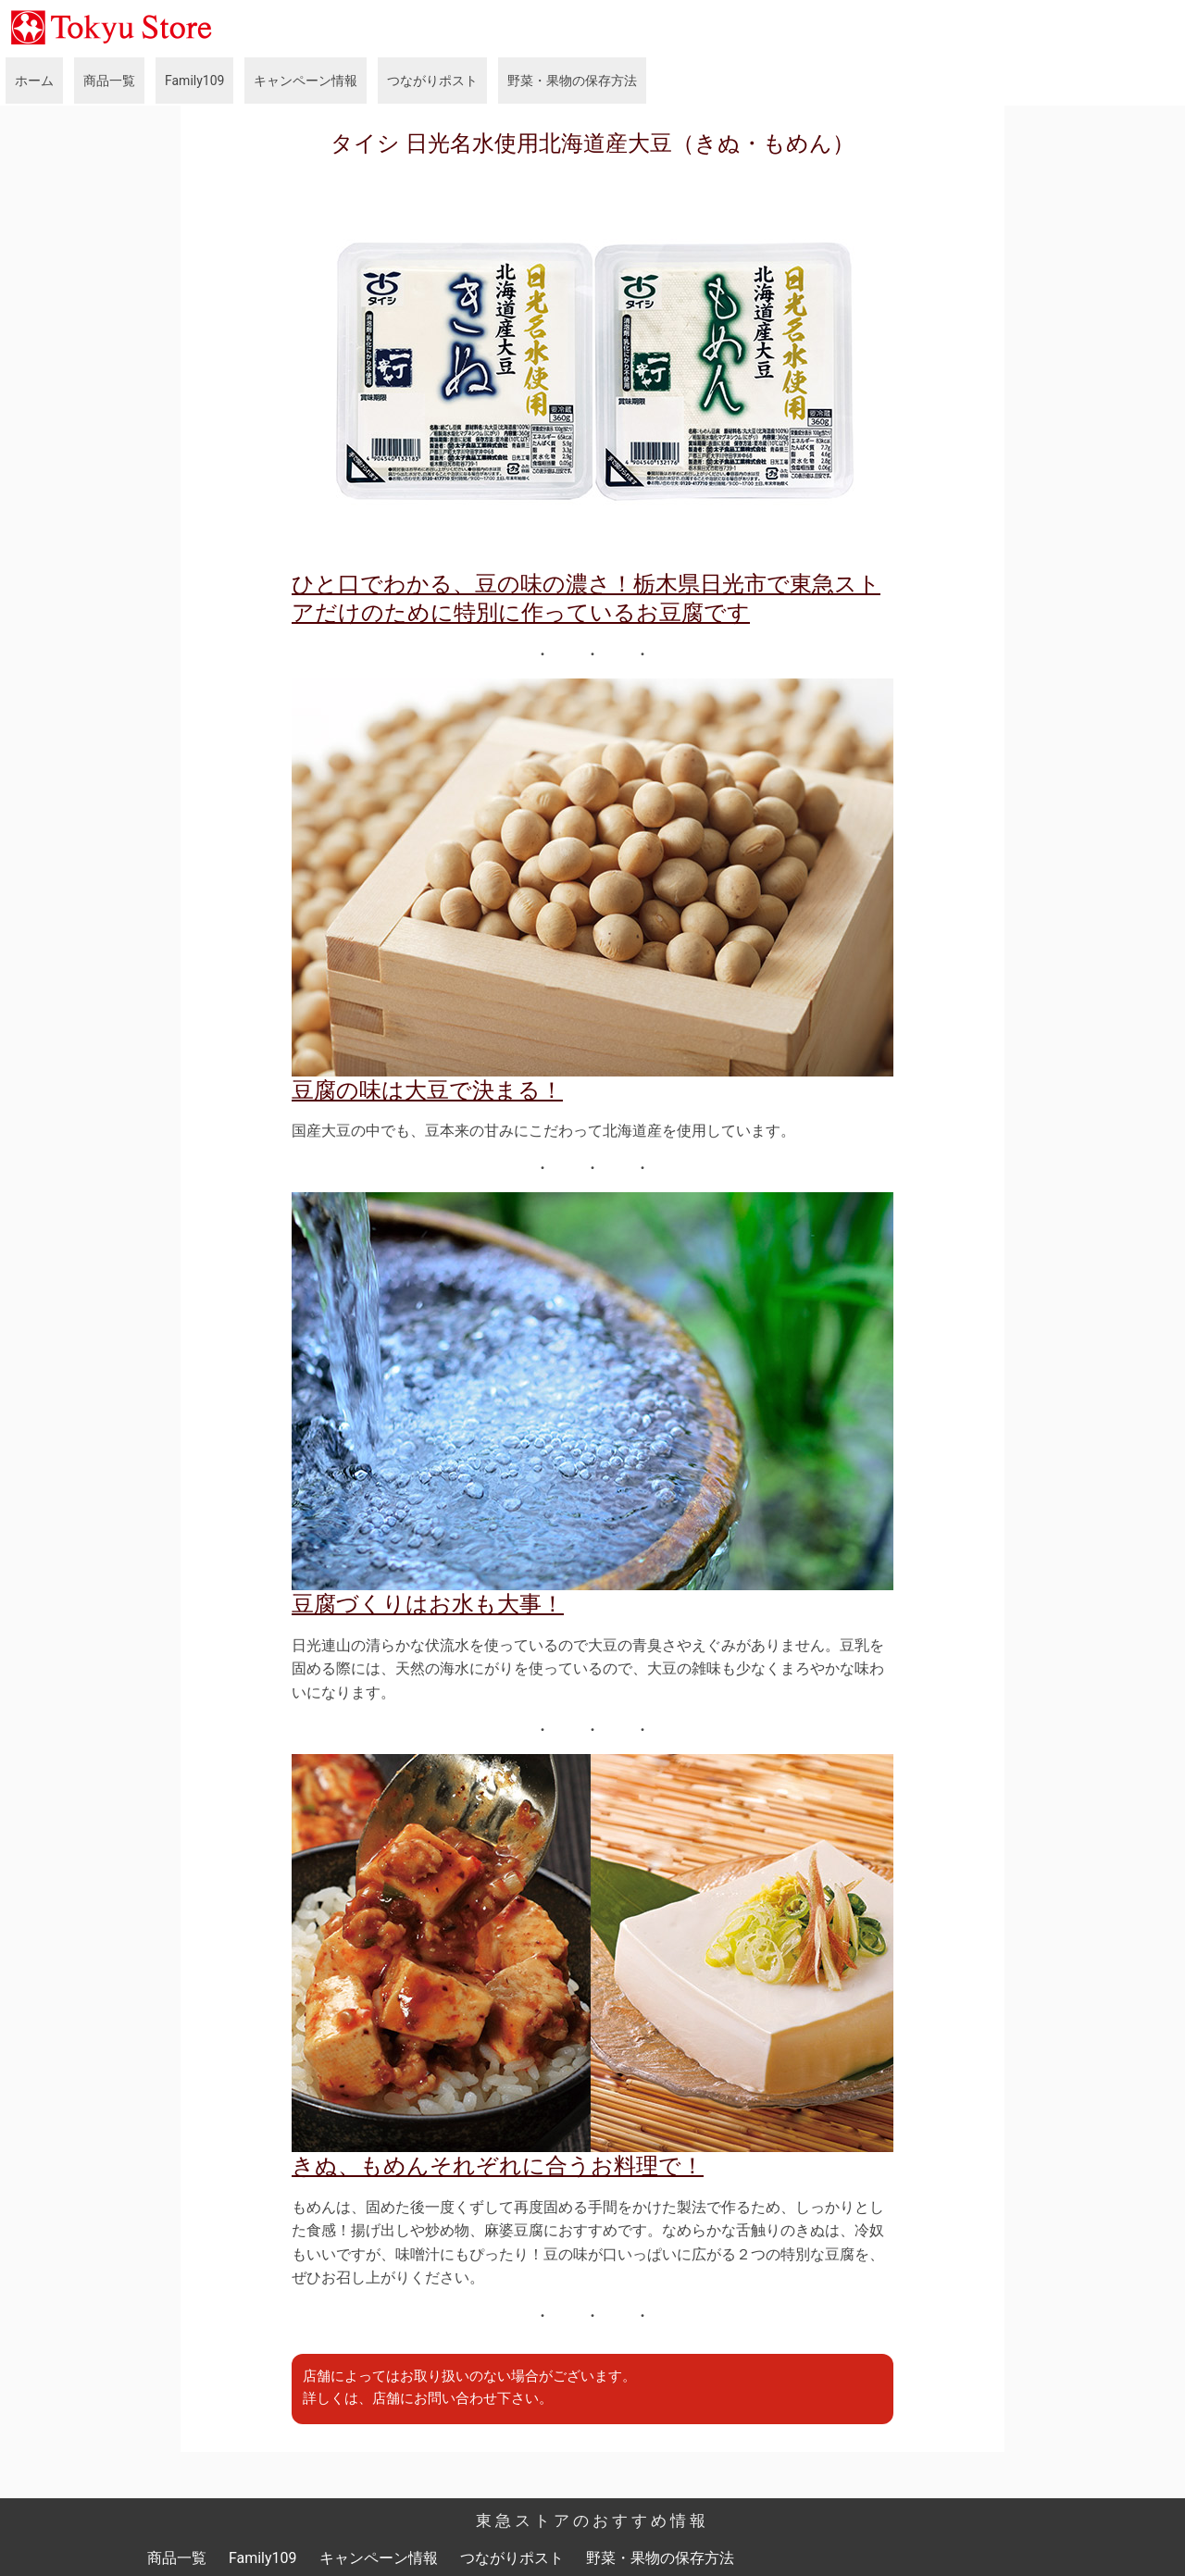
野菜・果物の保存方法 (572, 80)
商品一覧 (109, 80)
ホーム (34, 80)
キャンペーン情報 (305, 80)
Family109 (194, 80)
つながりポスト (432, 80)
